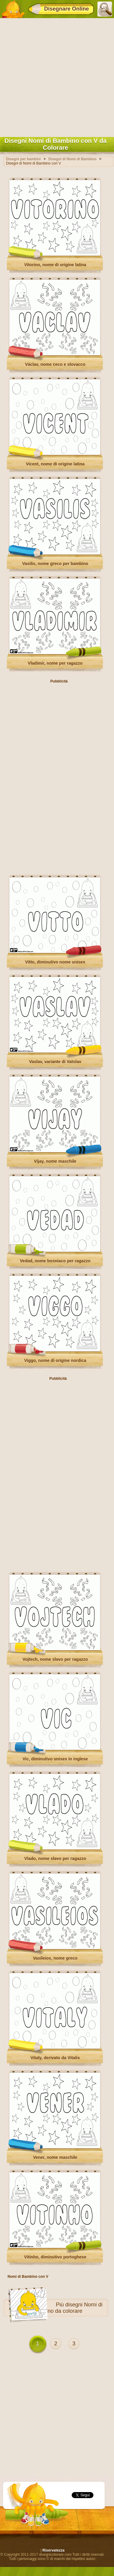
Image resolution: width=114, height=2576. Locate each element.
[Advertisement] (56, 76)
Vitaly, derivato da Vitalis (55, 2057)
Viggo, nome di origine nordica (55, 1360)
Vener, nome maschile (55, 2157)
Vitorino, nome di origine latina (55, 264)
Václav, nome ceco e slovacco (55, 364)
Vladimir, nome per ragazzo (55, 663)
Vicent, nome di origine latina (55, 464)
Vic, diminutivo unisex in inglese (55, 1758)
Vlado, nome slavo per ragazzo (55, 1858)
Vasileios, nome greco (55, 1958)
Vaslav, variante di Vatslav (55, 1061)
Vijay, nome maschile (55, 1161)
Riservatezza (53, 2550)
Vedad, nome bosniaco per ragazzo (55, 1260)
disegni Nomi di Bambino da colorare (67, 2308)
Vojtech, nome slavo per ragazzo (55, 1659)
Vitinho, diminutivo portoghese (55, 2257)
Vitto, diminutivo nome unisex (55, 962)
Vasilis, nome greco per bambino (55, 563)
